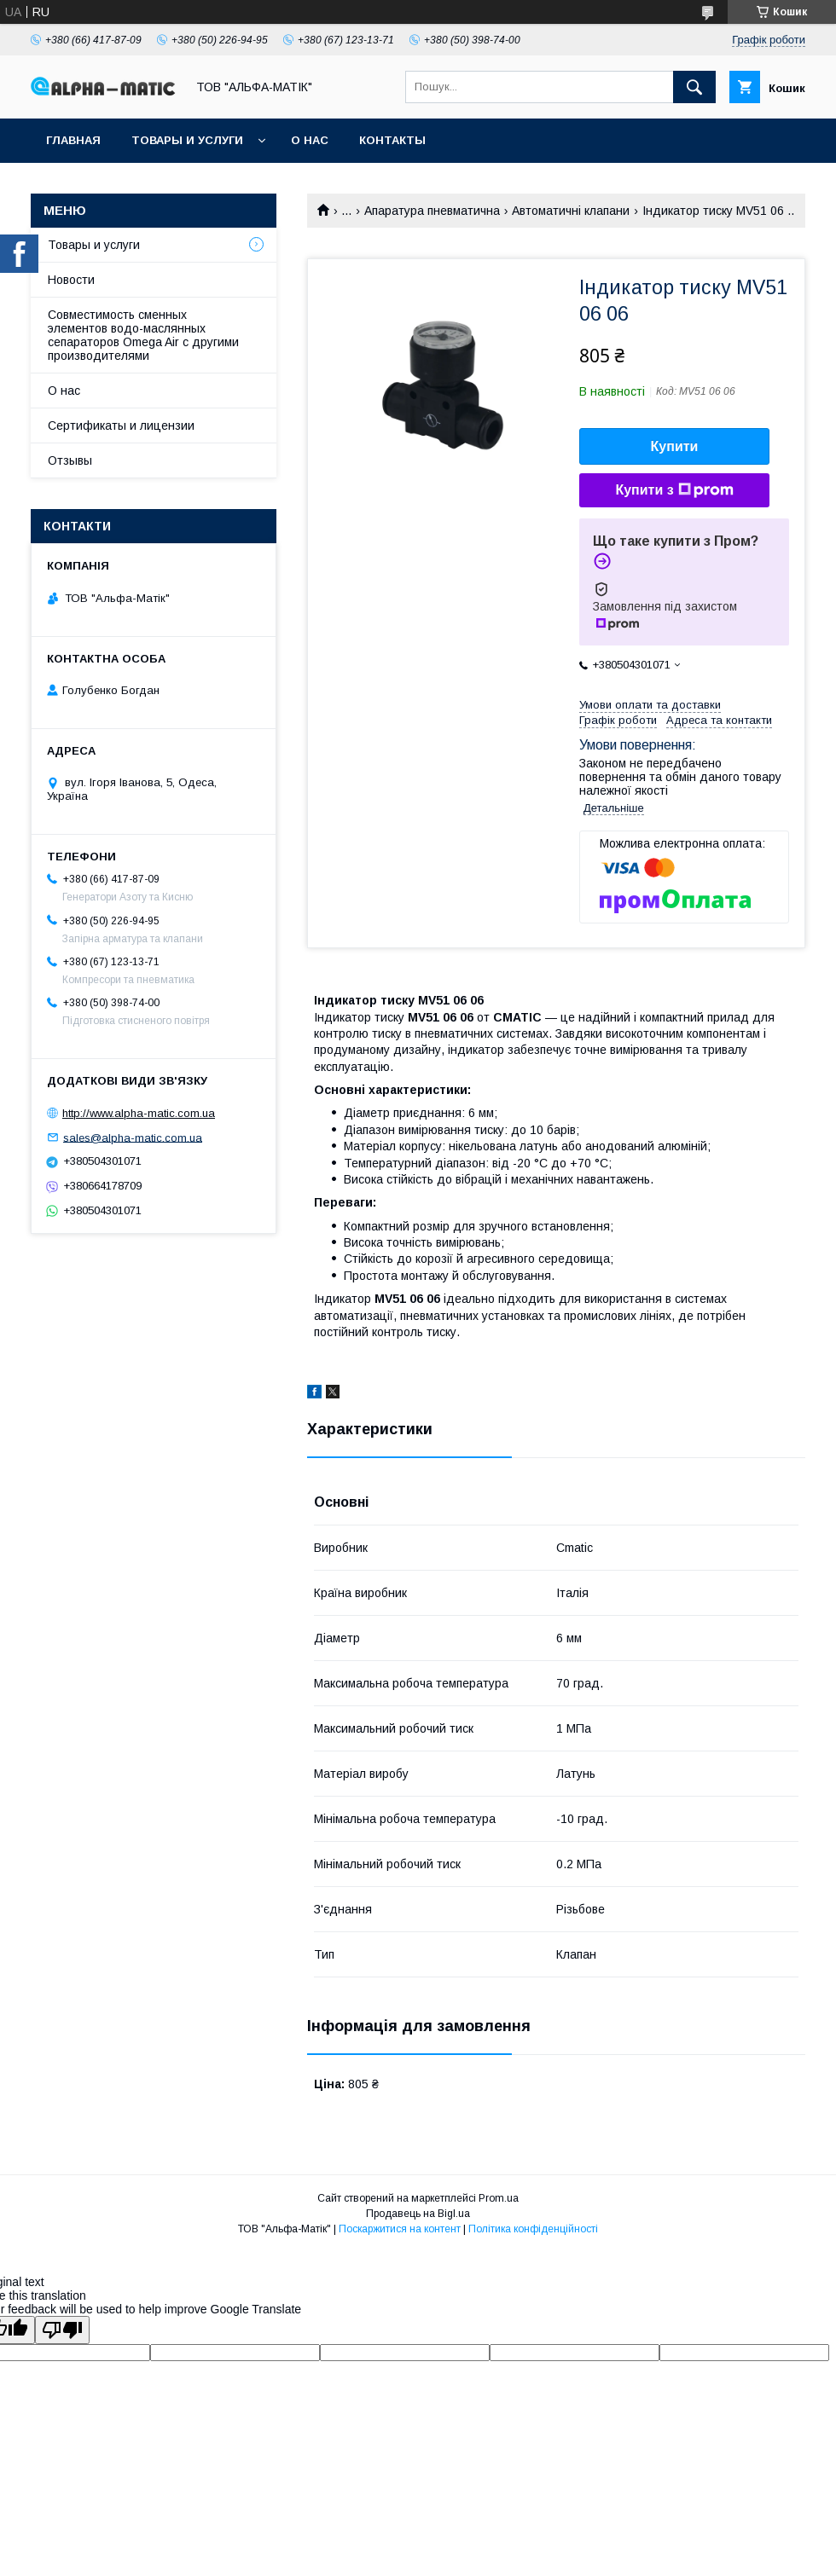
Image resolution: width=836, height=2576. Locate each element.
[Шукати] (694, 87)
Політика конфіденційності (533, 2229)
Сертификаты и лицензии (121, 425)
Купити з (674, 490)
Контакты (392, 140)
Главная (73, 140)
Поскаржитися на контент (400, 2229)
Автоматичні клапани (571, 210)
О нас (309, 140)
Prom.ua (499, 2198)
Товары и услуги (187, 140)
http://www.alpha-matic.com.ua (138, 1113)
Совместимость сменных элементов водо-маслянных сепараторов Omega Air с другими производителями (143, 335)
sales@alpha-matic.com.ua (132, 1137)
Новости (71, 280)
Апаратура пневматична (432, 210)
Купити (675, 446)
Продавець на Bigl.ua (418, 2214)
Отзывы (70, 460)
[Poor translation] (62, 2330)
